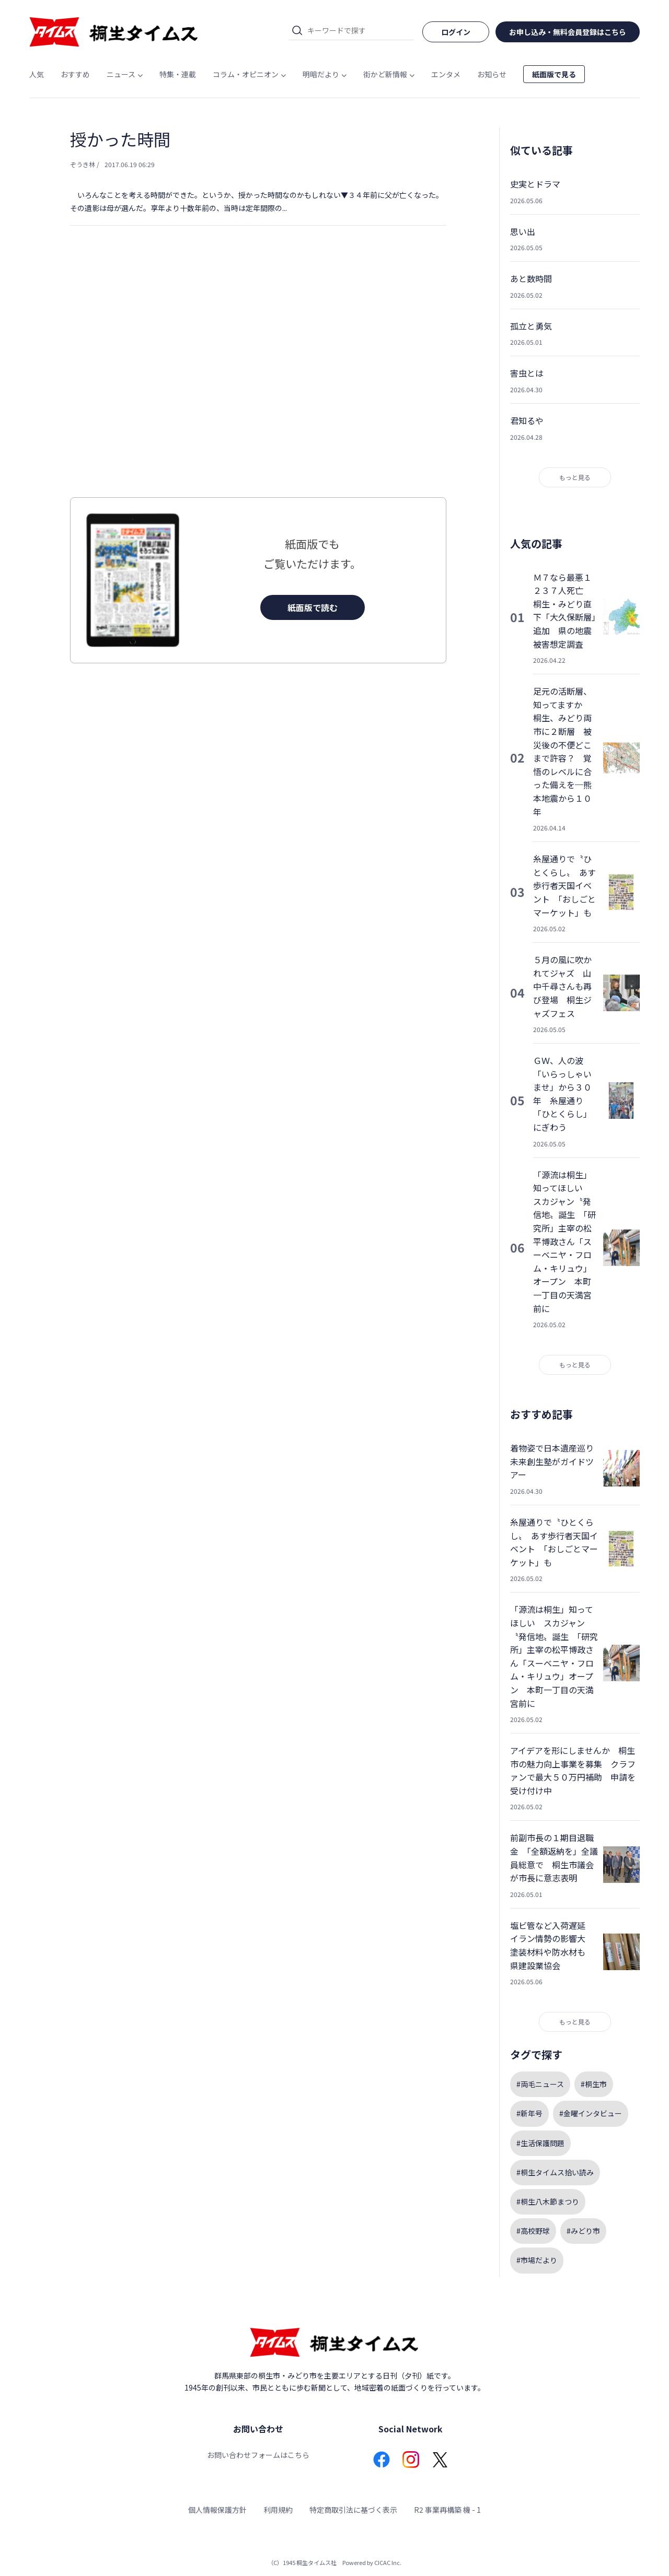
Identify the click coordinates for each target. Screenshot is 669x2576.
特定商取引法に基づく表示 (353, 2509)
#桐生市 (594, 2084)
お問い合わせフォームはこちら (258, 2455)
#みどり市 (583, 2231)
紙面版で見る (554, 74)
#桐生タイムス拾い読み (555, 2172)
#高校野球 (533, 2231)
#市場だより (536, 2260)
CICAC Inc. (387, 2562)
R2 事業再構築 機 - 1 (447, 2509)
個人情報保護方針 (217, 2509)
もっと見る (575, 477)
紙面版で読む (312, 607)
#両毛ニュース (540, 2084)
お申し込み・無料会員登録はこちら (567, 32)
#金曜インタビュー (590, 2113)
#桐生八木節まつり (547, 2201)
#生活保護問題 (540, 2143)
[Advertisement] (258, 382)
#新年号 (529, 2113)
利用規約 (278, 2509)
